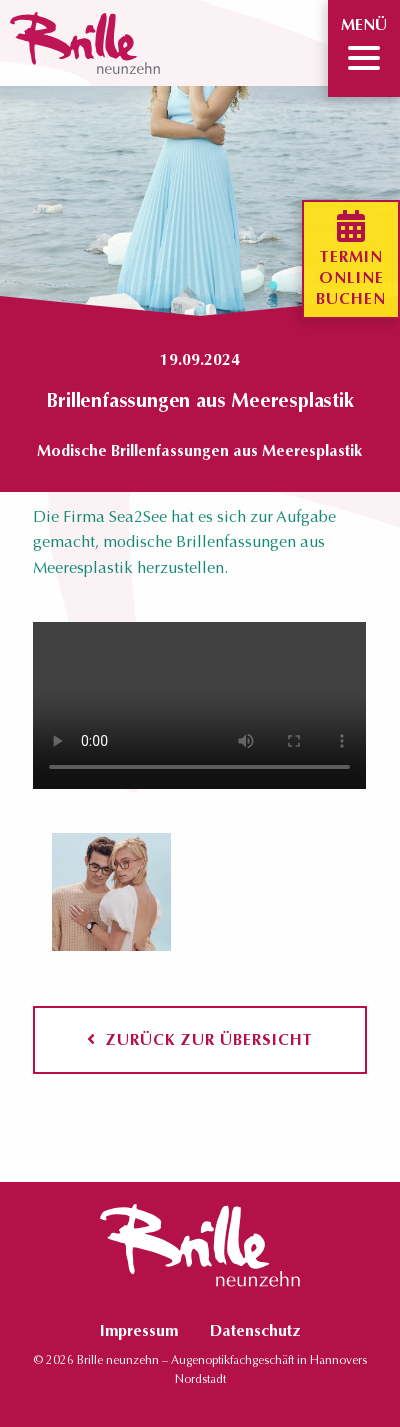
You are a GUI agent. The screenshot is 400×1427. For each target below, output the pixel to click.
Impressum (139, 1330)
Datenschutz (255, 1330)
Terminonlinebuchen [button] (351, 259)
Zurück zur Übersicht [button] (200, 1039)
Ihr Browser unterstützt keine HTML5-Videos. (199, 705)
